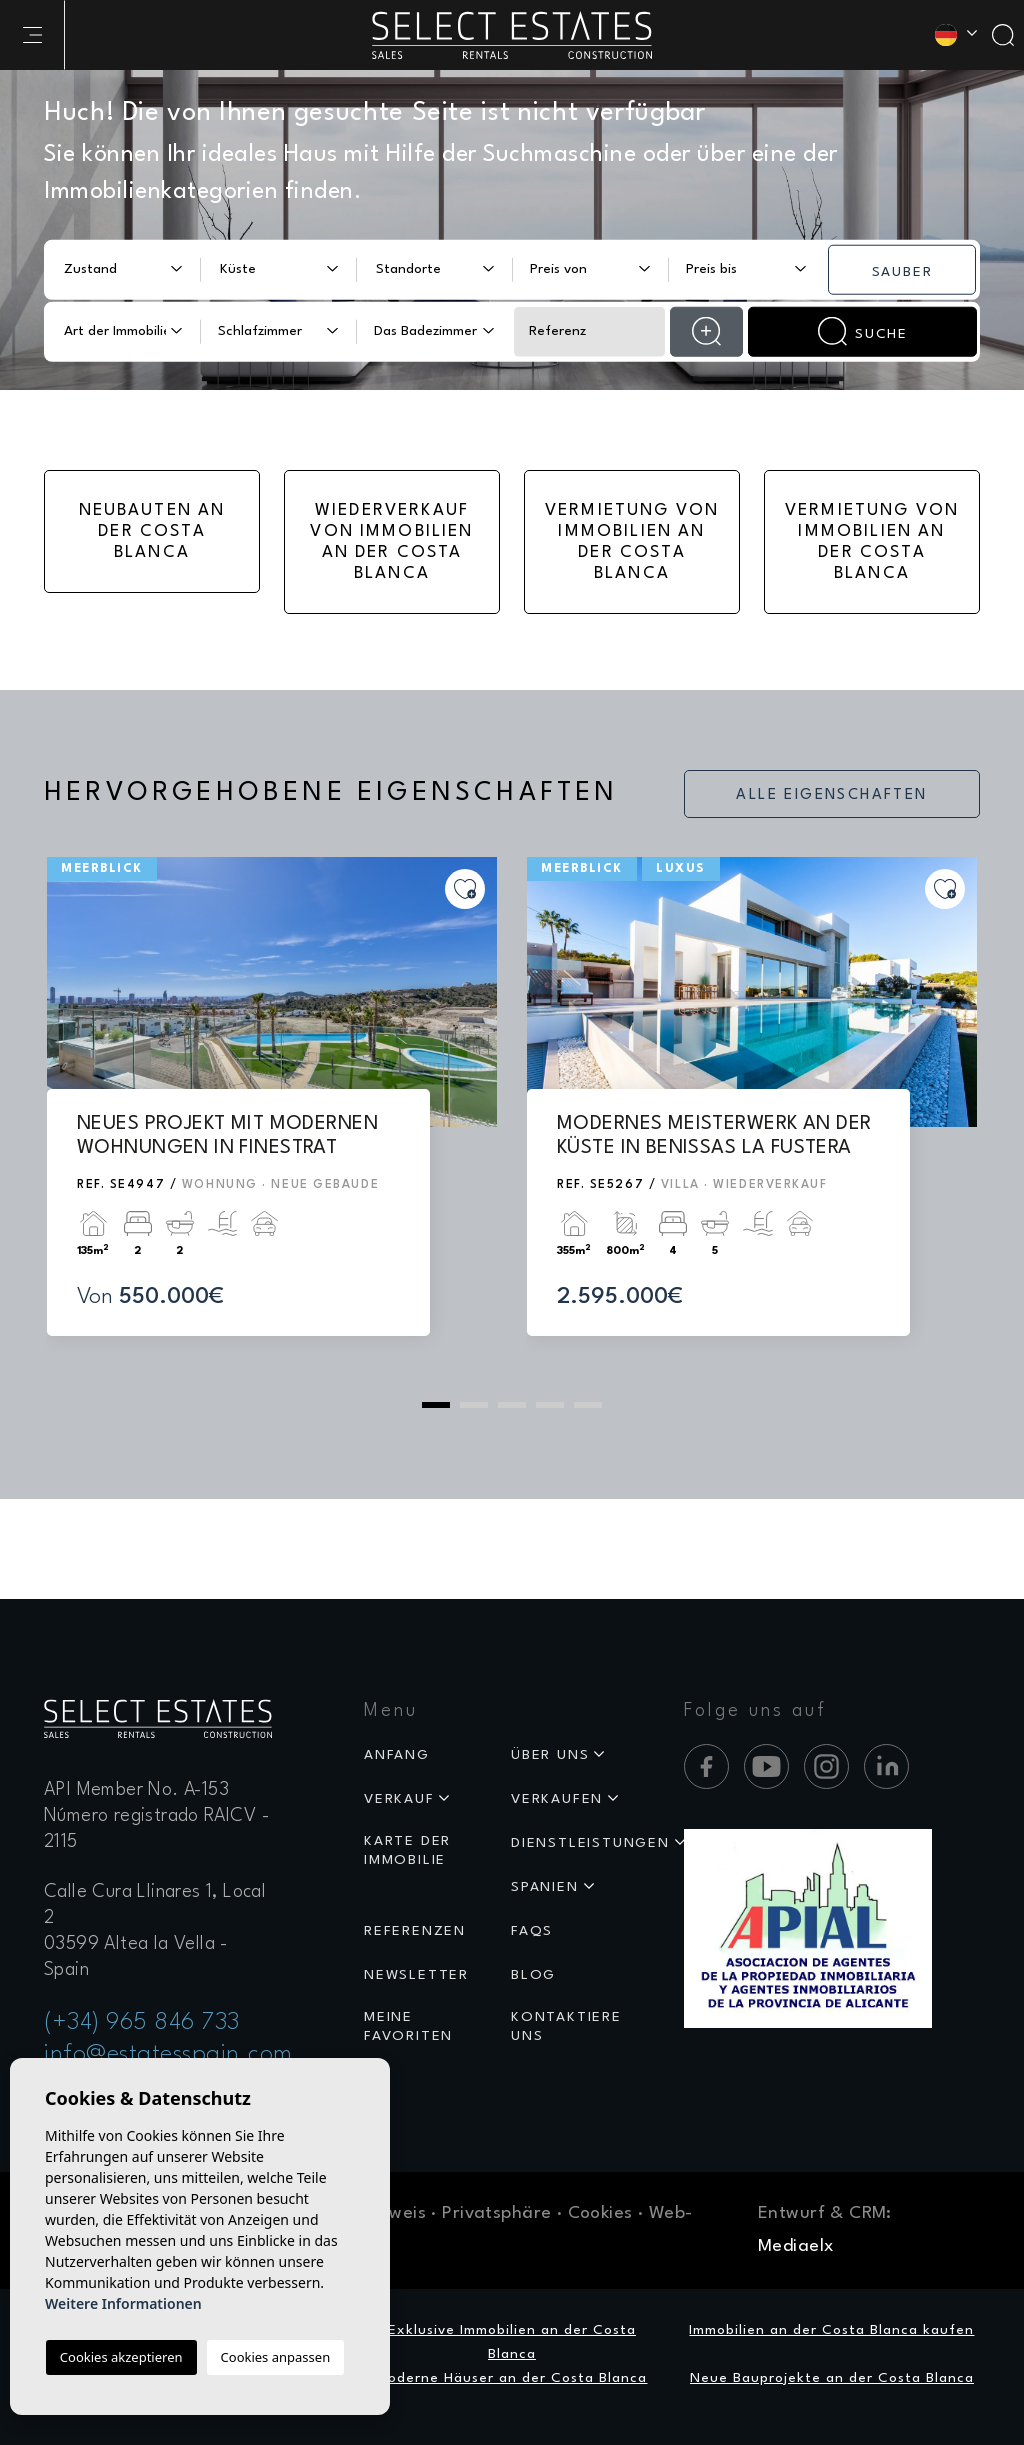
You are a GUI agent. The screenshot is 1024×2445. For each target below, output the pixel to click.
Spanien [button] (545, 1887)
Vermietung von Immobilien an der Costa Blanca (632, 542)
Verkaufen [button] (557, 1799)
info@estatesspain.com (168, 2055)
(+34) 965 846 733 (142, 2023)
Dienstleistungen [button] (590, 1843)
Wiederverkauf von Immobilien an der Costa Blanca (391, 542)
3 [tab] (512, 1405)
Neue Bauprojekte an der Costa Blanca (832, 2378)
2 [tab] (474, 1405)
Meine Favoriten (408, 2026)
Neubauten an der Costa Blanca (152, 531)
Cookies (600, 2213)
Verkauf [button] (399, 1799)
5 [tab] (588, 1405)
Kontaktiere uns (566, 2026)
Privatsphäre (496, 2213)
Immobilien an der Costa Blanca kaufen (831, 2330)
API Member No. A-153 (136, 1790)
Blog (533, 1975)
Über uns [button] (550, 1755)
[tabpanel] (272, 1116)
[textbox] (117, 269)
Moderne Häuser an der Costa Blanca (511, 2378)
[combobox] (122, 269)
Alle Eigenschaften (831, 795)
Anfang (397, 1755)
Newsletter (416, 1975)
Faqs (532, 1931)
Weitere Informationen (123, 2303)
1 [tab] (436, 1405)
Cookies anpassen (276, 2357)
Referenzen (415, 1931)
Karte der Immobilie (407, 1850)
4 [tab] (550, 1405)
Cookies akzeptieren (121, 2357)
